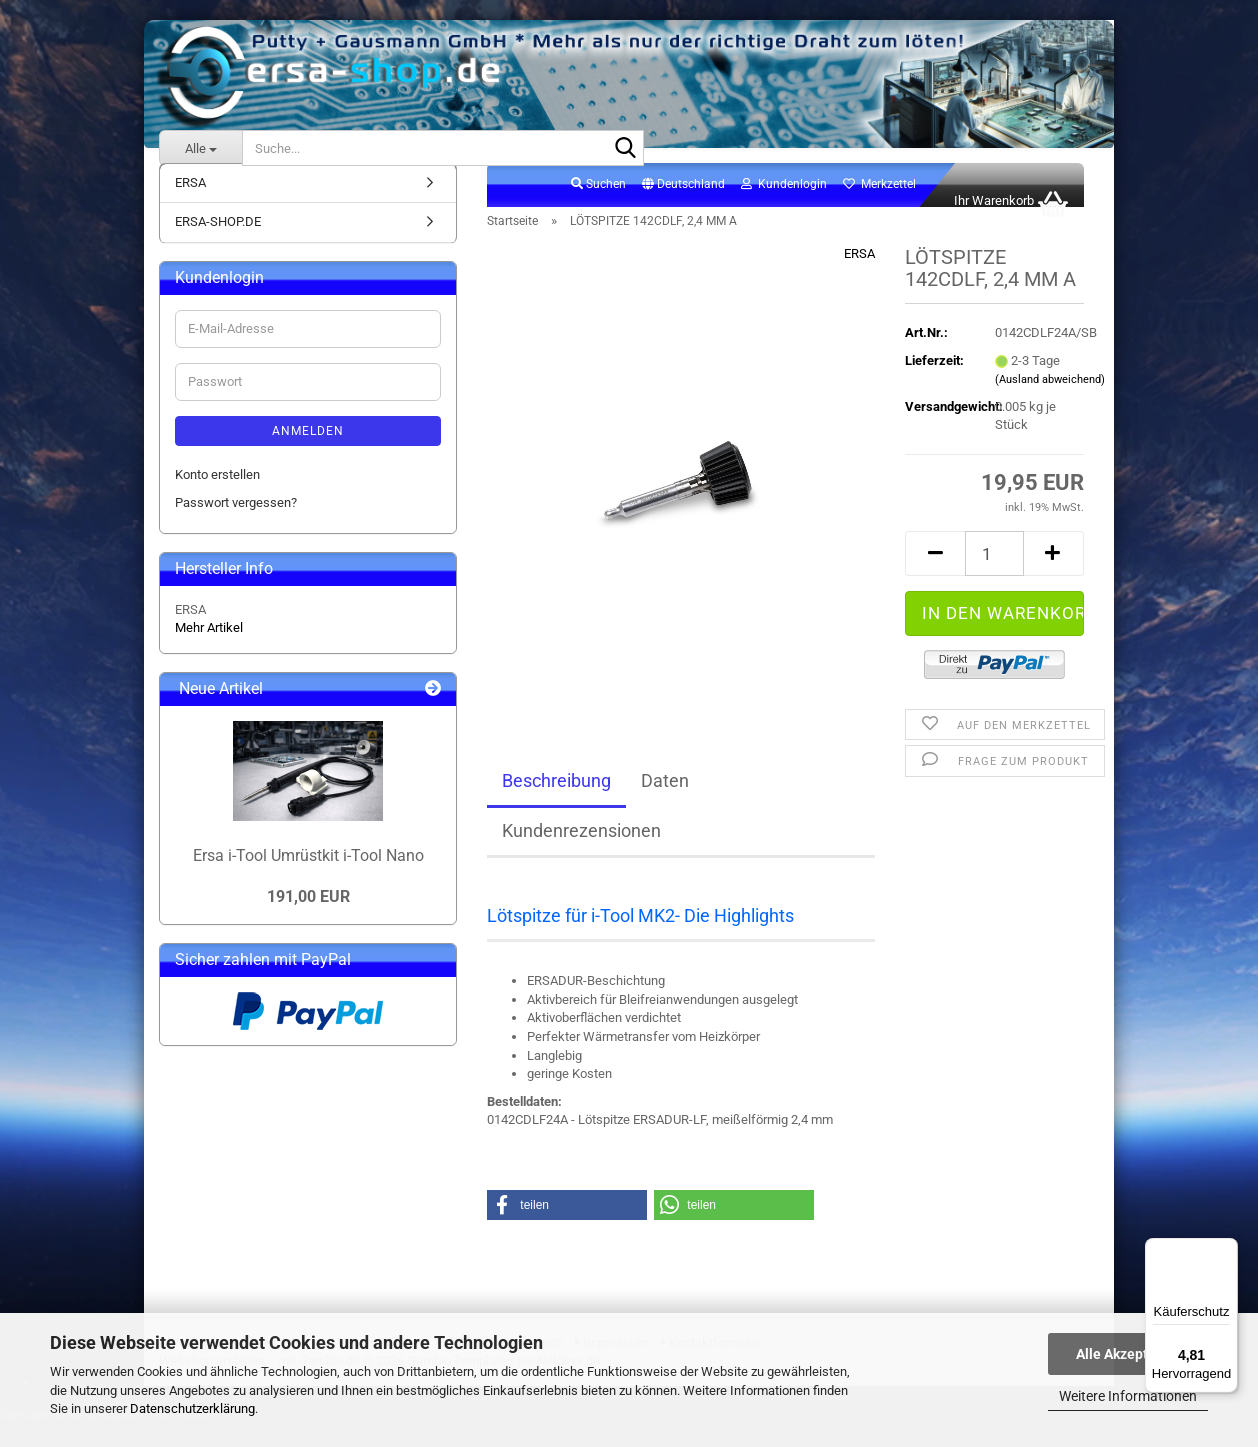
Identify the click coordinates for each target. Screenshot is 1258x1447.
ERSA (859, 276)
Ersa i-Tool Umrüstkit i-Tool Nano (308, 877)
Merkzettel (879, 206)
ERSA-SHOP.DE (218, 244)
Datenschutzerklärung (192, 1408)
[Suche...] (200, 148)
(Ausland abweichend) (1050, 401)
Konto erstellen (217, 496)
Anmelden (308, 453)
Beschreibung (556, 803)
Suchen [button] (598, 206)
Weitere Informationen (1128, 1396)
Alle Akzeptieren (1128, 1354)
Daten (665, 803)
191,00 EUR (308, 918)
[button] (683, 207)
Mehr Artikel (209, 650)
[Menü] (1226, 1250)
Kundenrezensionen (581, 853)
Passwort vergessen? (236, 525)
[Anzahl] (994, 575)
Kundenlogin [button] (784, 206)
